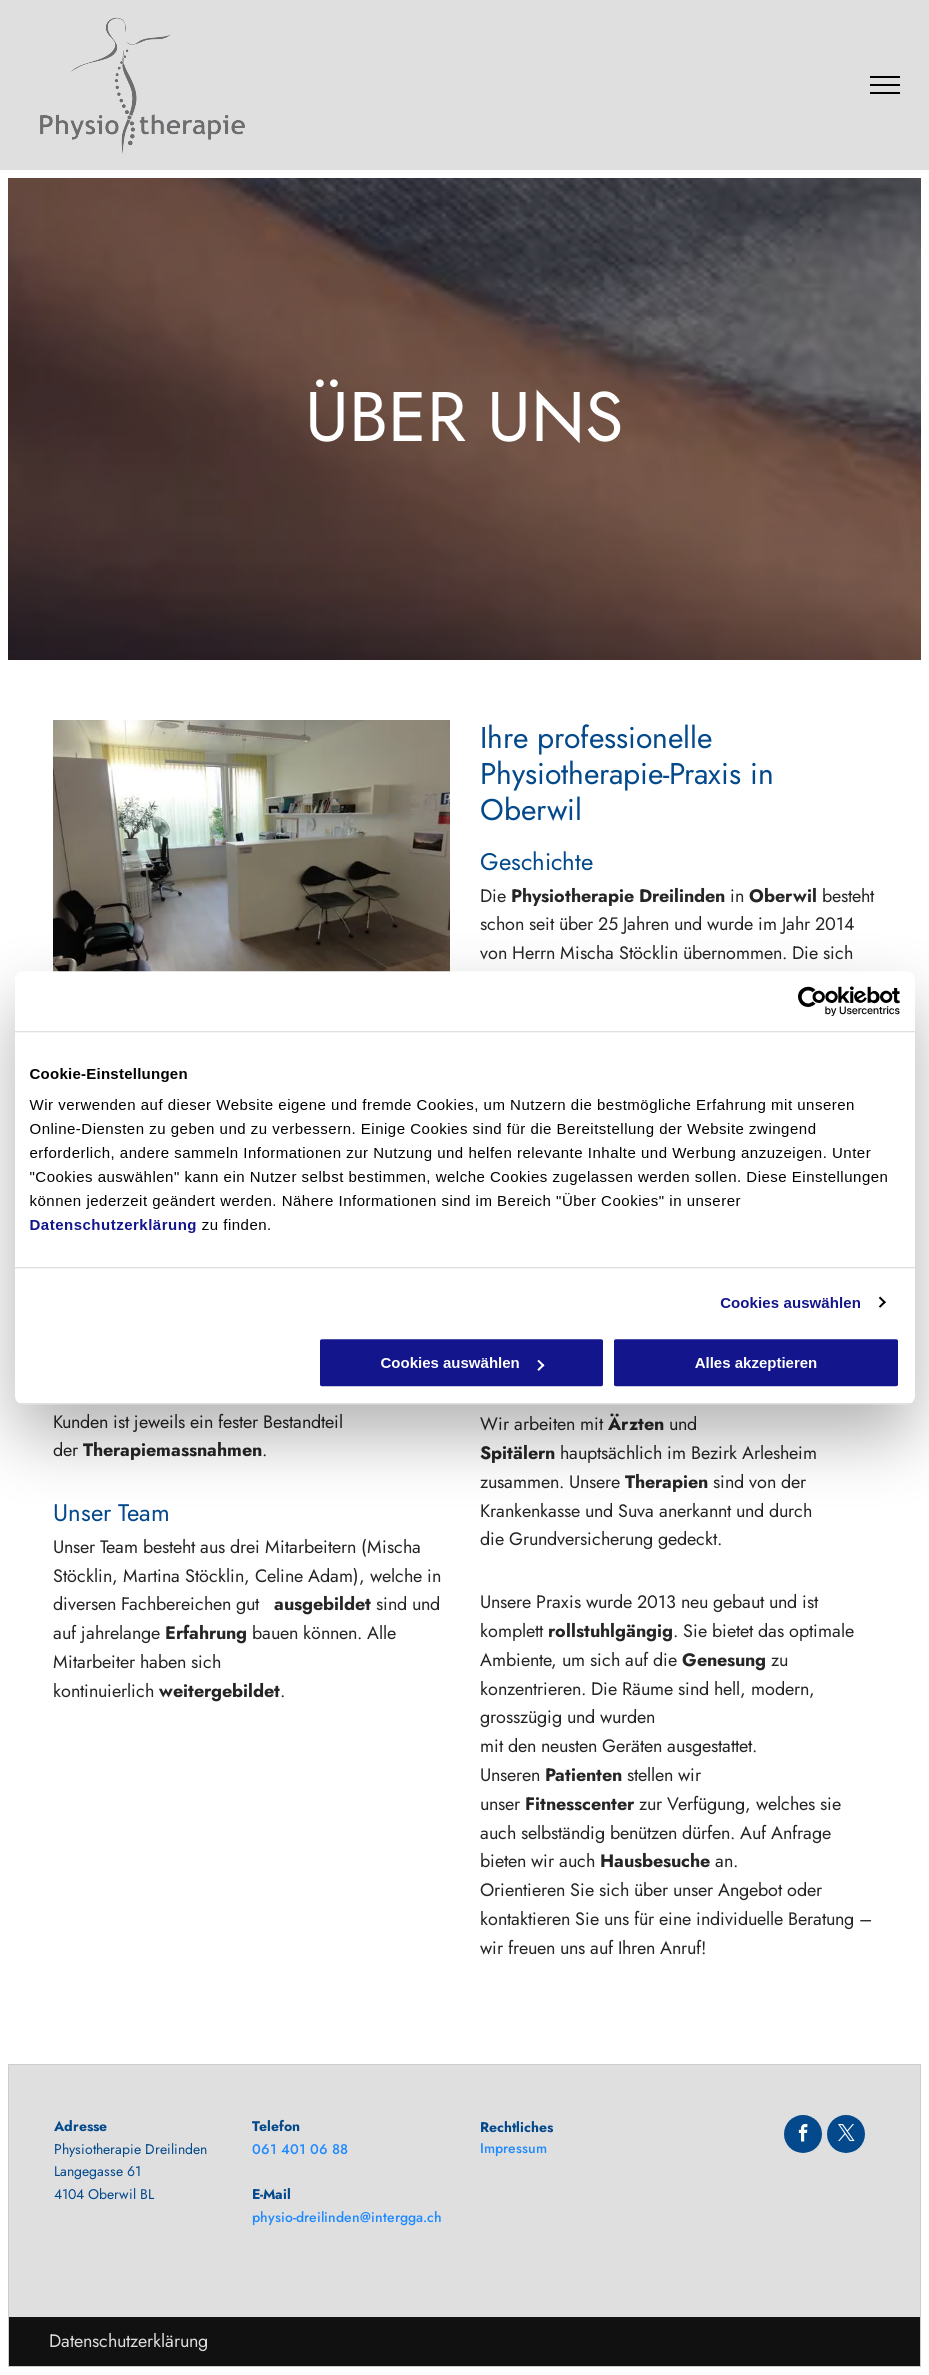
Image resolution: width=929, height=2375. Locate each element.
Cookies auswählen (790, 1302)
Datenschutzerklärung (114, 1224)
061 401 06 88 (300, 2149)
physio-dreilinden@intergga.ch (347, 2217)
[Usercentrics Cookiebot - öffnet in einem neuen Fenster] (812, 1001)
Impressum (513, 2148)
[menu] (885, 85)
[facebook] (803, 2136)
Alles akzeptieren (756, 1362)
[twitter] (846, 2136)
